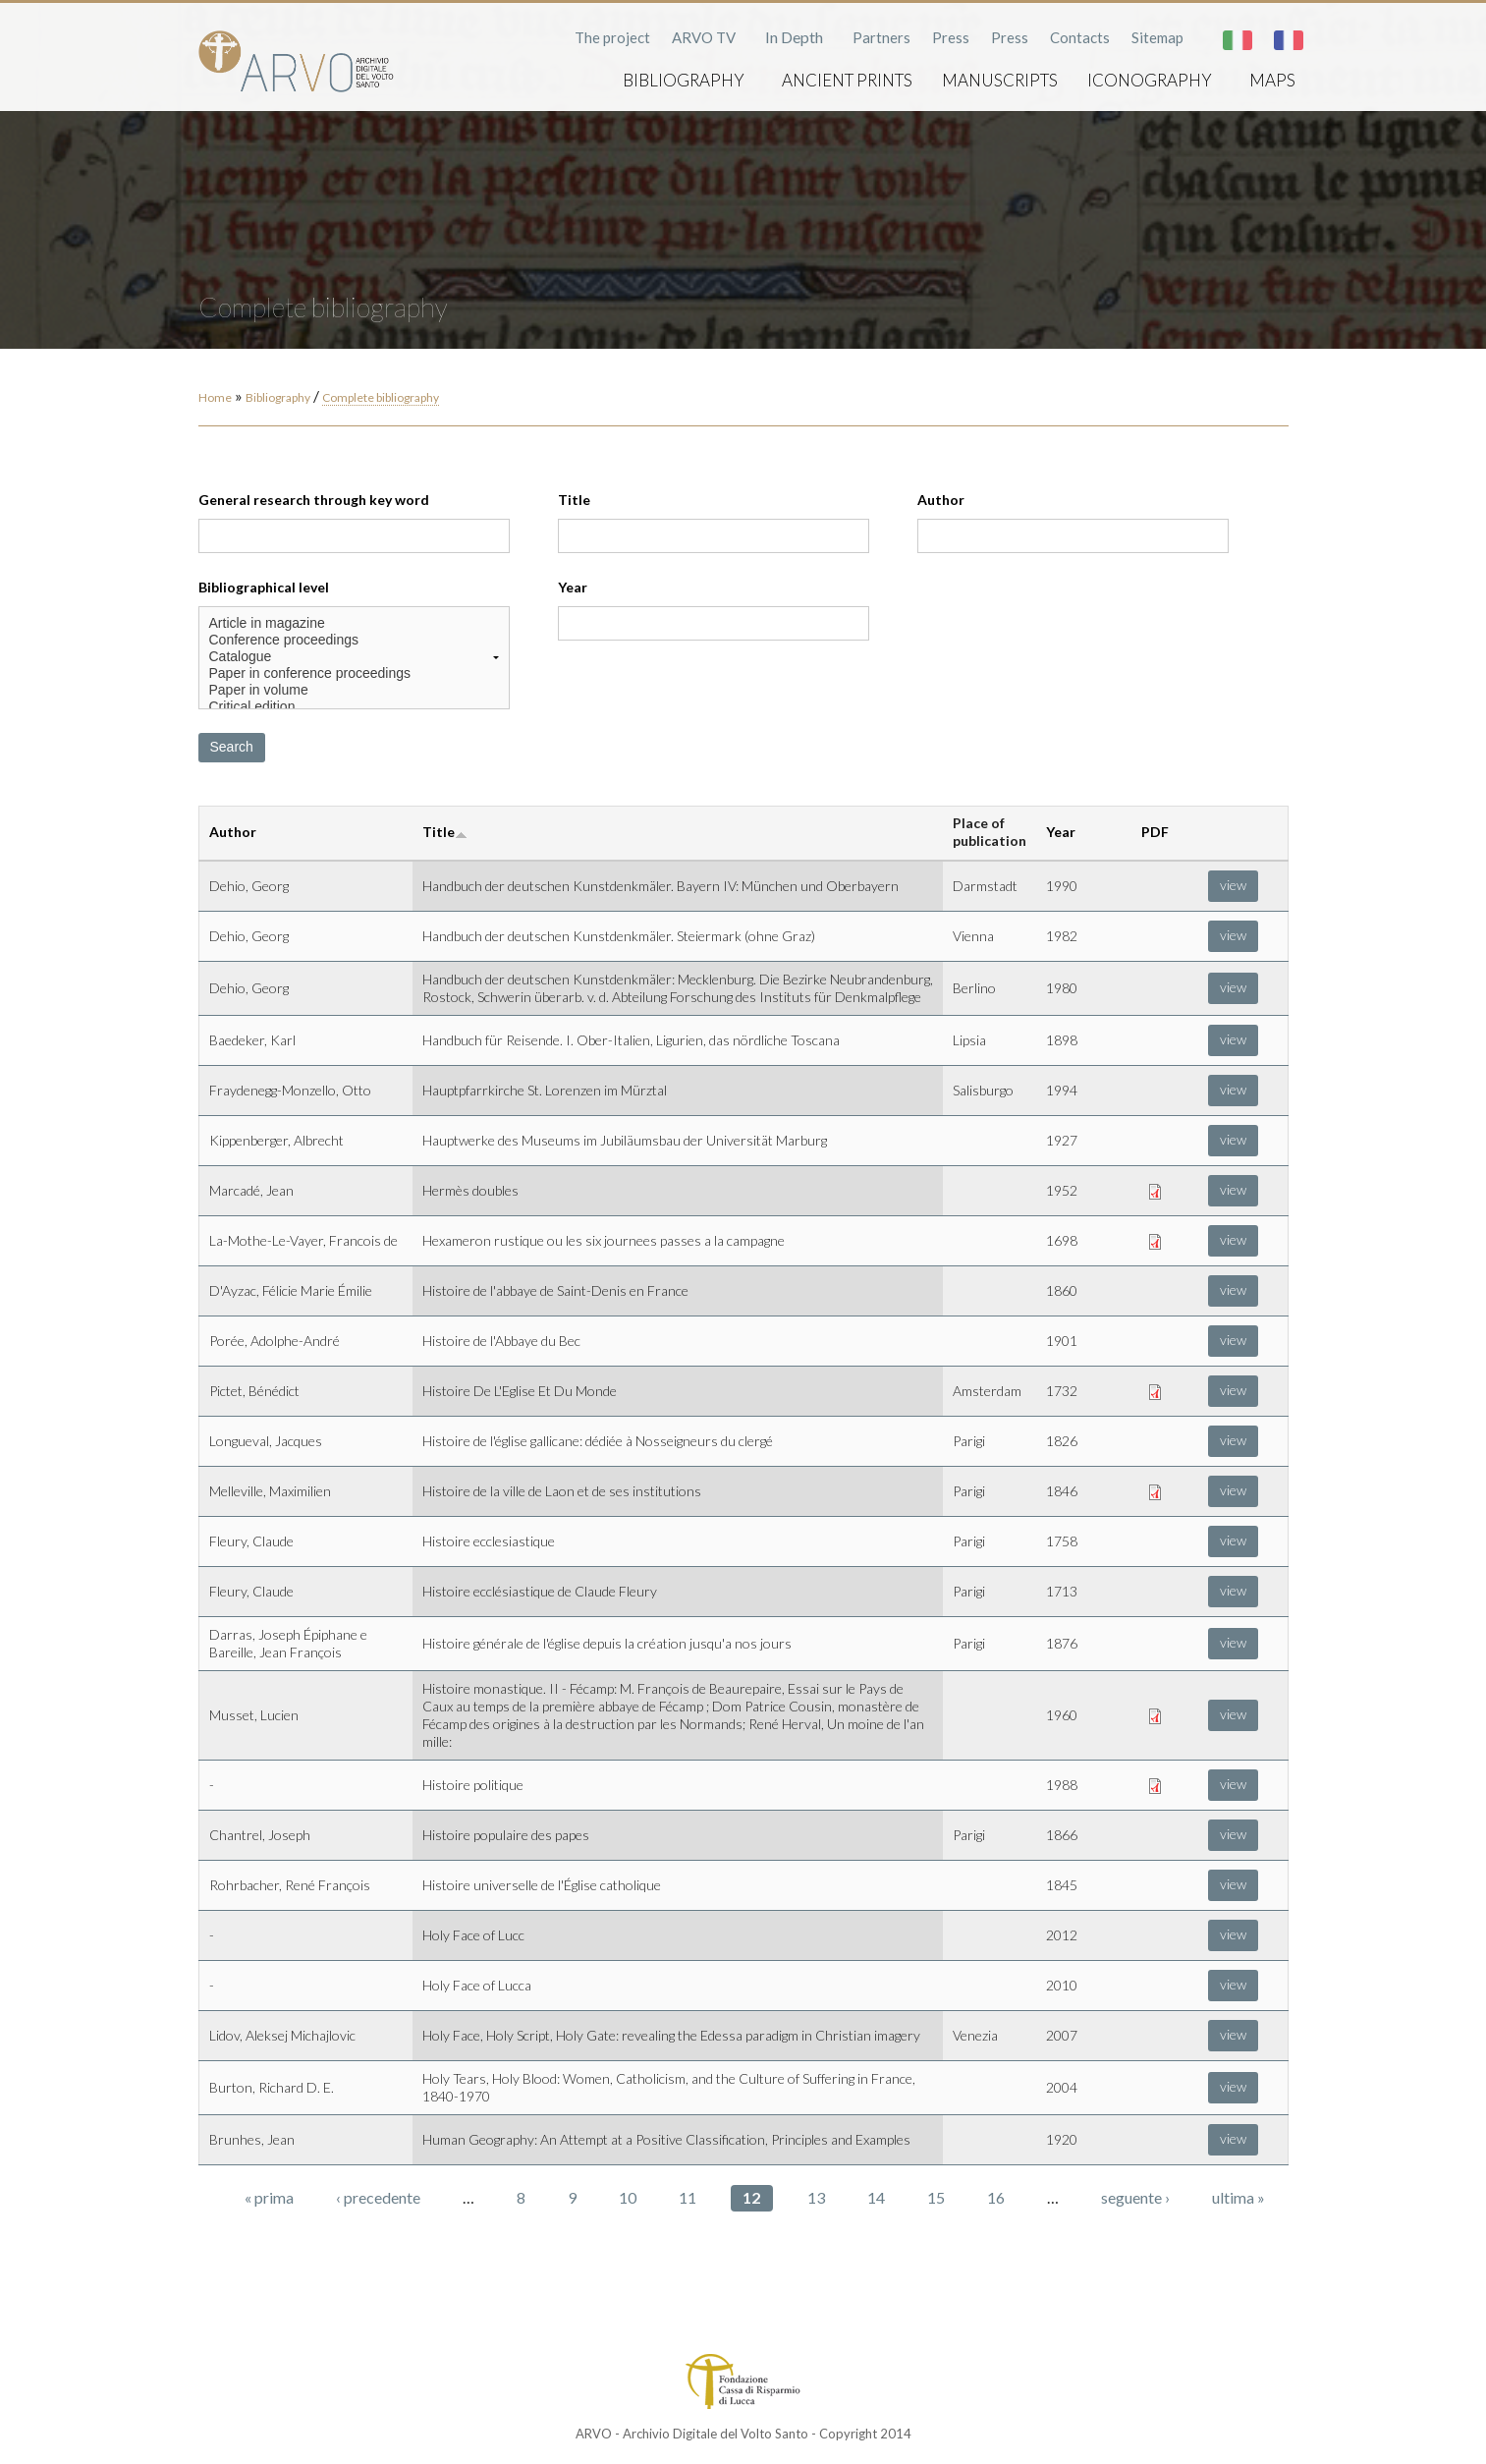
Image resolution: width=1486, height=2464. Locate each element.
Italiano (1237, 40)
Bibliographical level (263, 587)
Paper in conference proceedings (354, 673)
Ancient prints (847, 80)
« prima (269, 2197)
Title (574, 499)
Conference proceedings (354, 640)
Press (950, 37)
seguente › (1135, 2197)
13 (816, 2197)
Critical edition (354, 707)
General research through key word (313, 499)
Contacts (1080, 37)
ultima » (1238, 2197)
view (1233, 884)
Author (940, 499)
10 (627, 2197)
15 (936, 2197)
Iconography (1149, 80)
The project (612, 37)
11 (687, 2197)
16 (996, 2197)
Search (231, 747)
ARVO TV (704, 37)
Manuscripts (1000, 80)
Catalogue (354, 656)
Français (1288, 40)
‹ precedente (378, 2197)
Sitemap (1157, 37)
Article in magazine (354, 623)
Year (572, 587)
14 (876, 2197)
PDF (1155, 831)
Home (215, 397)
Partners (881, 37)
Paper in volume (354, 690)
